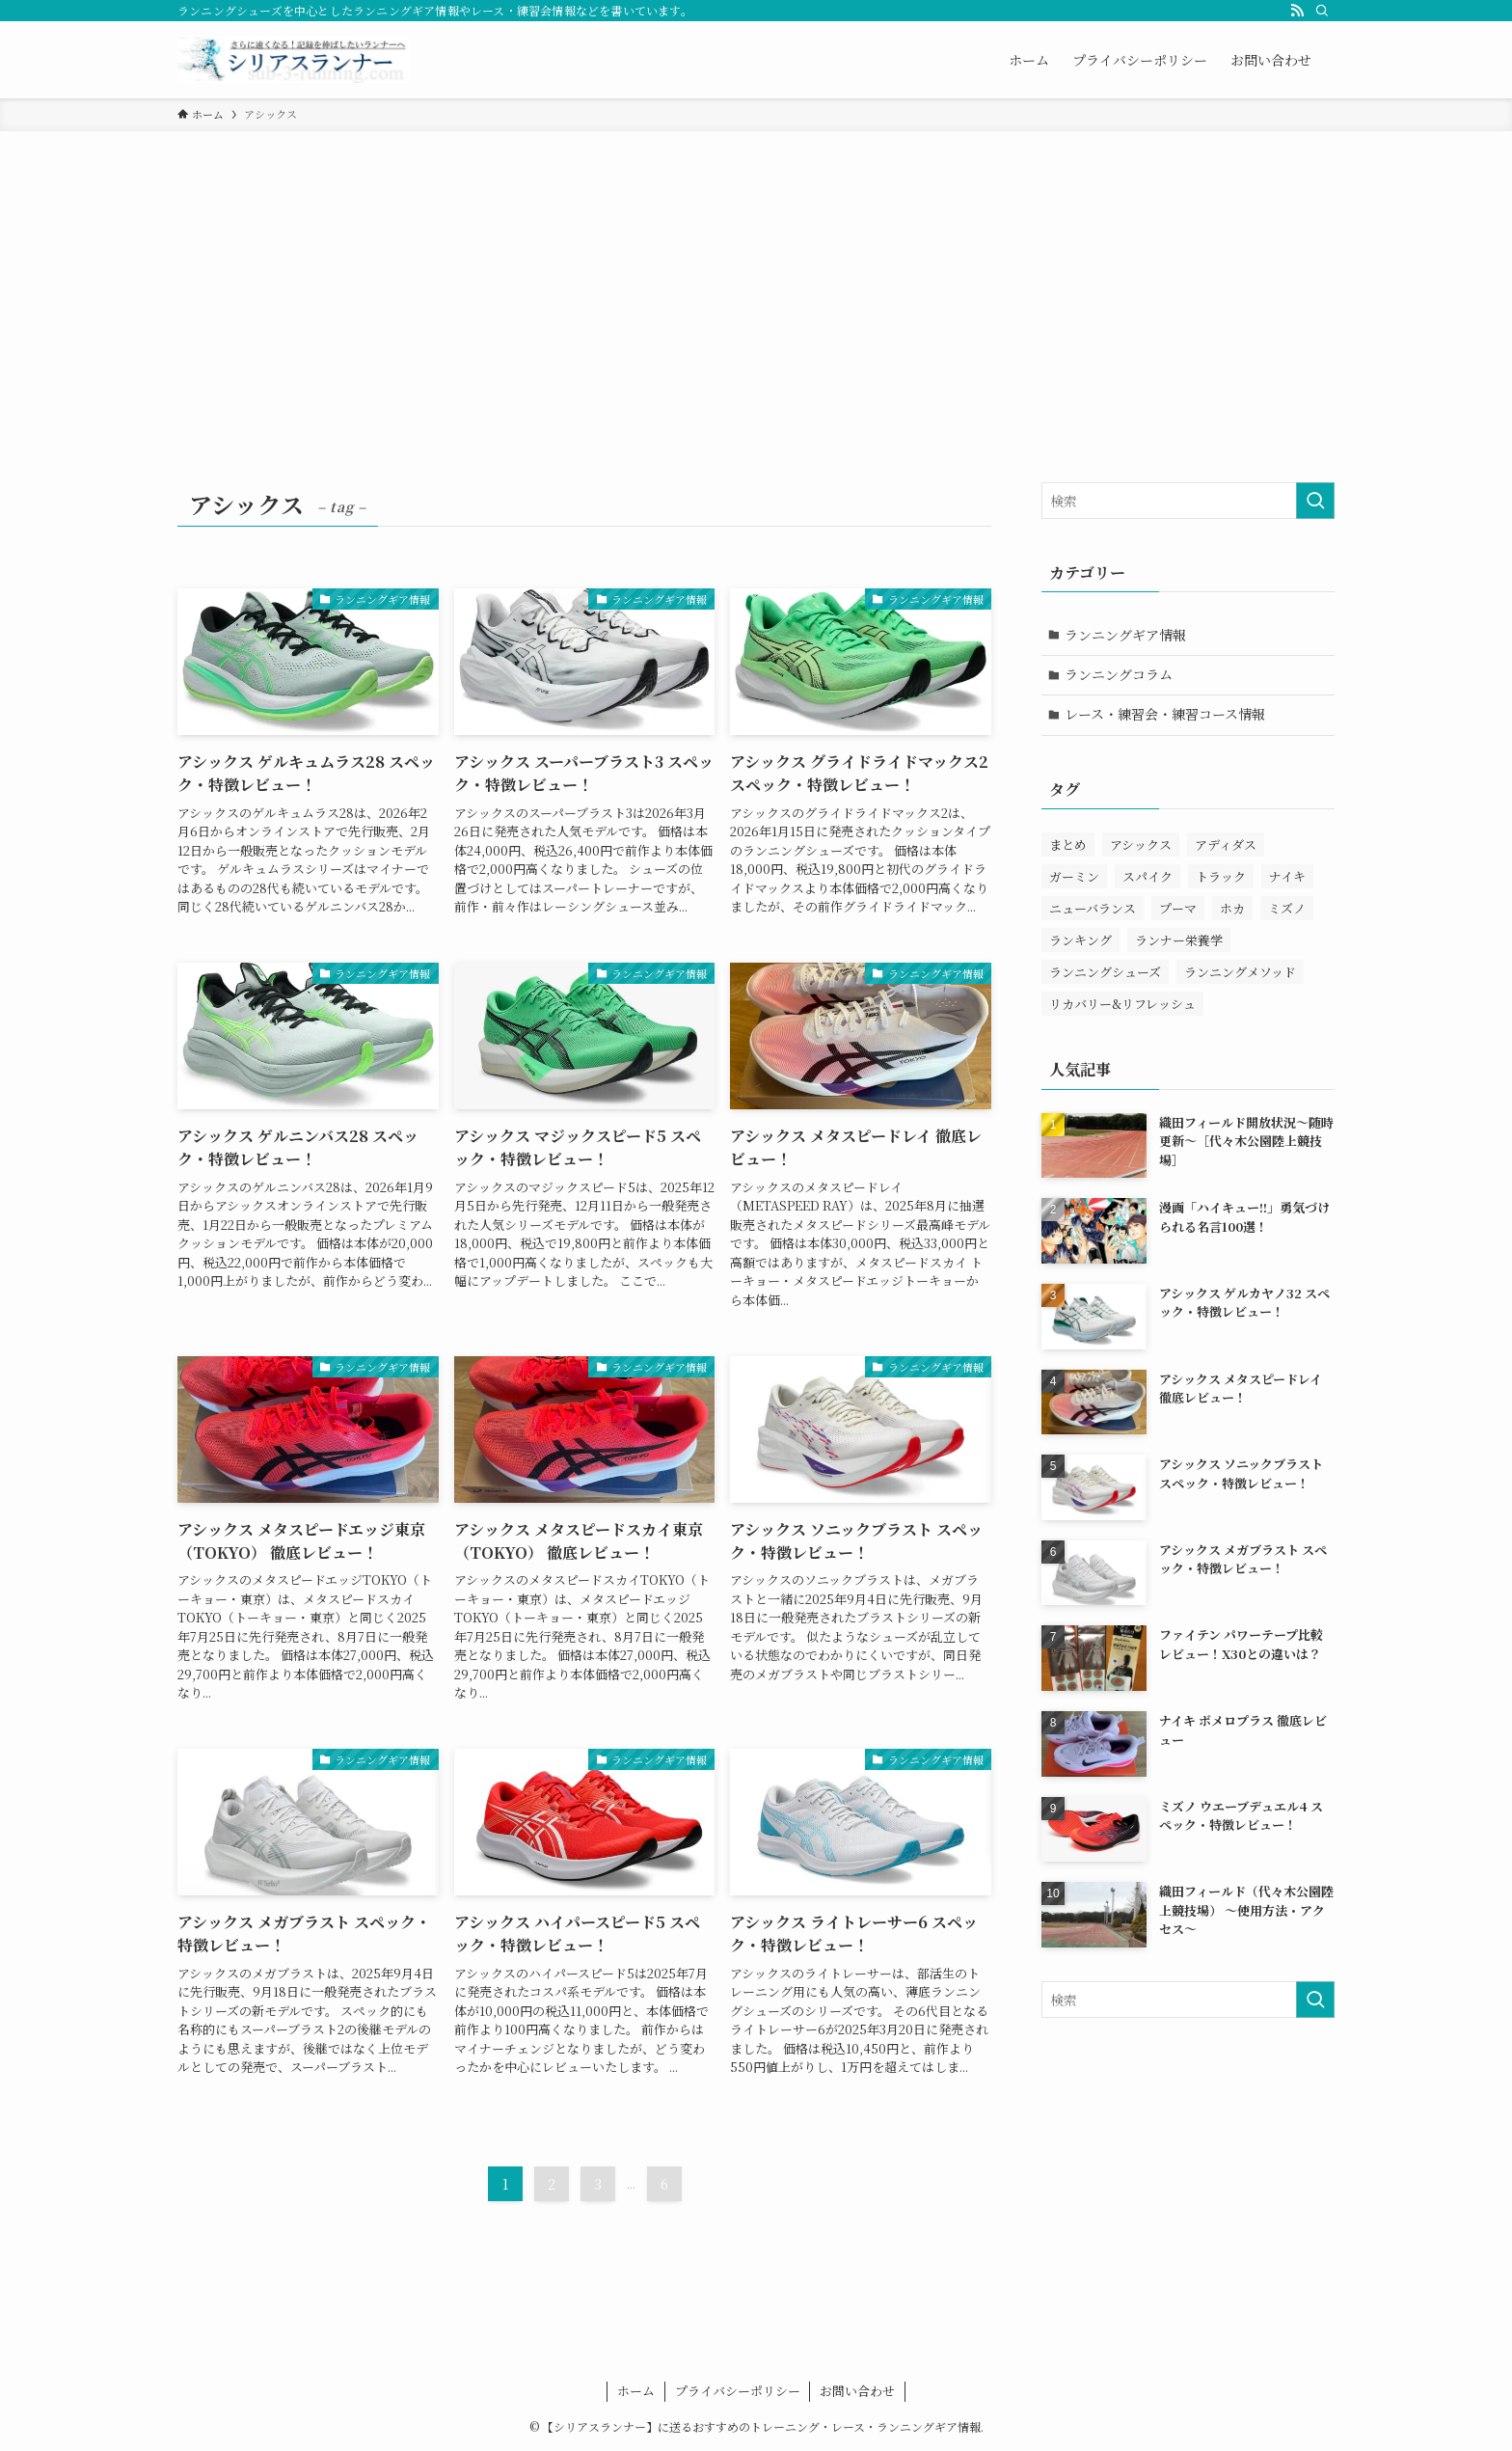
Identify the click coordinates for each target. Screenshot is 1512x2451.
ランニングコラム (1120, 674)
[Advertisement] (756, 276)
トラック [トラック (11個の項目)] (1221, 877)
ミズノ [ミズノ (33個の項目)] (1287, 909)
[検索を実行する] (1315, 500)
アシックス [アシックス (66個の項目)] (1141, 845)
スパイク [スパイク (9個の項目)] (1147, 877)
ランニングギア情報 (1126, 634)
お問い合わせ (857, 2391)
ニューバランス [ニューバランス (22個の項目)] (1092, 909)
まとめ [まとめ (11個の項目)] (1068, 845)
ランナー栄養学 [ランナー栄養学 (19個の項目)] (1179, 941)
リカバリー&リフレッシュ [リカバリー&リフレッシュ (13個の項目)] (1122, 1004)
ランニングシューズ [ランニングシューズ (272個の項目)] (1105, 973)
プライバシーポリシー (737, 2391)
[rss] (1297, 10)
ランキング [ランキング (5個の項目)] (1080, 941)
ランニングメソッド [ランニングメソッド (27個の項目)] (1240, 973)
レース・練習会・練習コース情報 (1166, 714)
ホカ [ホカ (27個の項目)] (1232, 909)
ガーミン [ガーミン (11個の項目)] (1074, 877)
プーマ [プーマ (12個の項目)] (1178, 909)
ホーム (636, 2391)
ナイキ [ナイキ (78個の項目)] (1287, 877)
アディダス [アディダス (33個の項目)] (1225, 845)
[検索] (1322, 10)
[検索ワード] (1188, 500)
